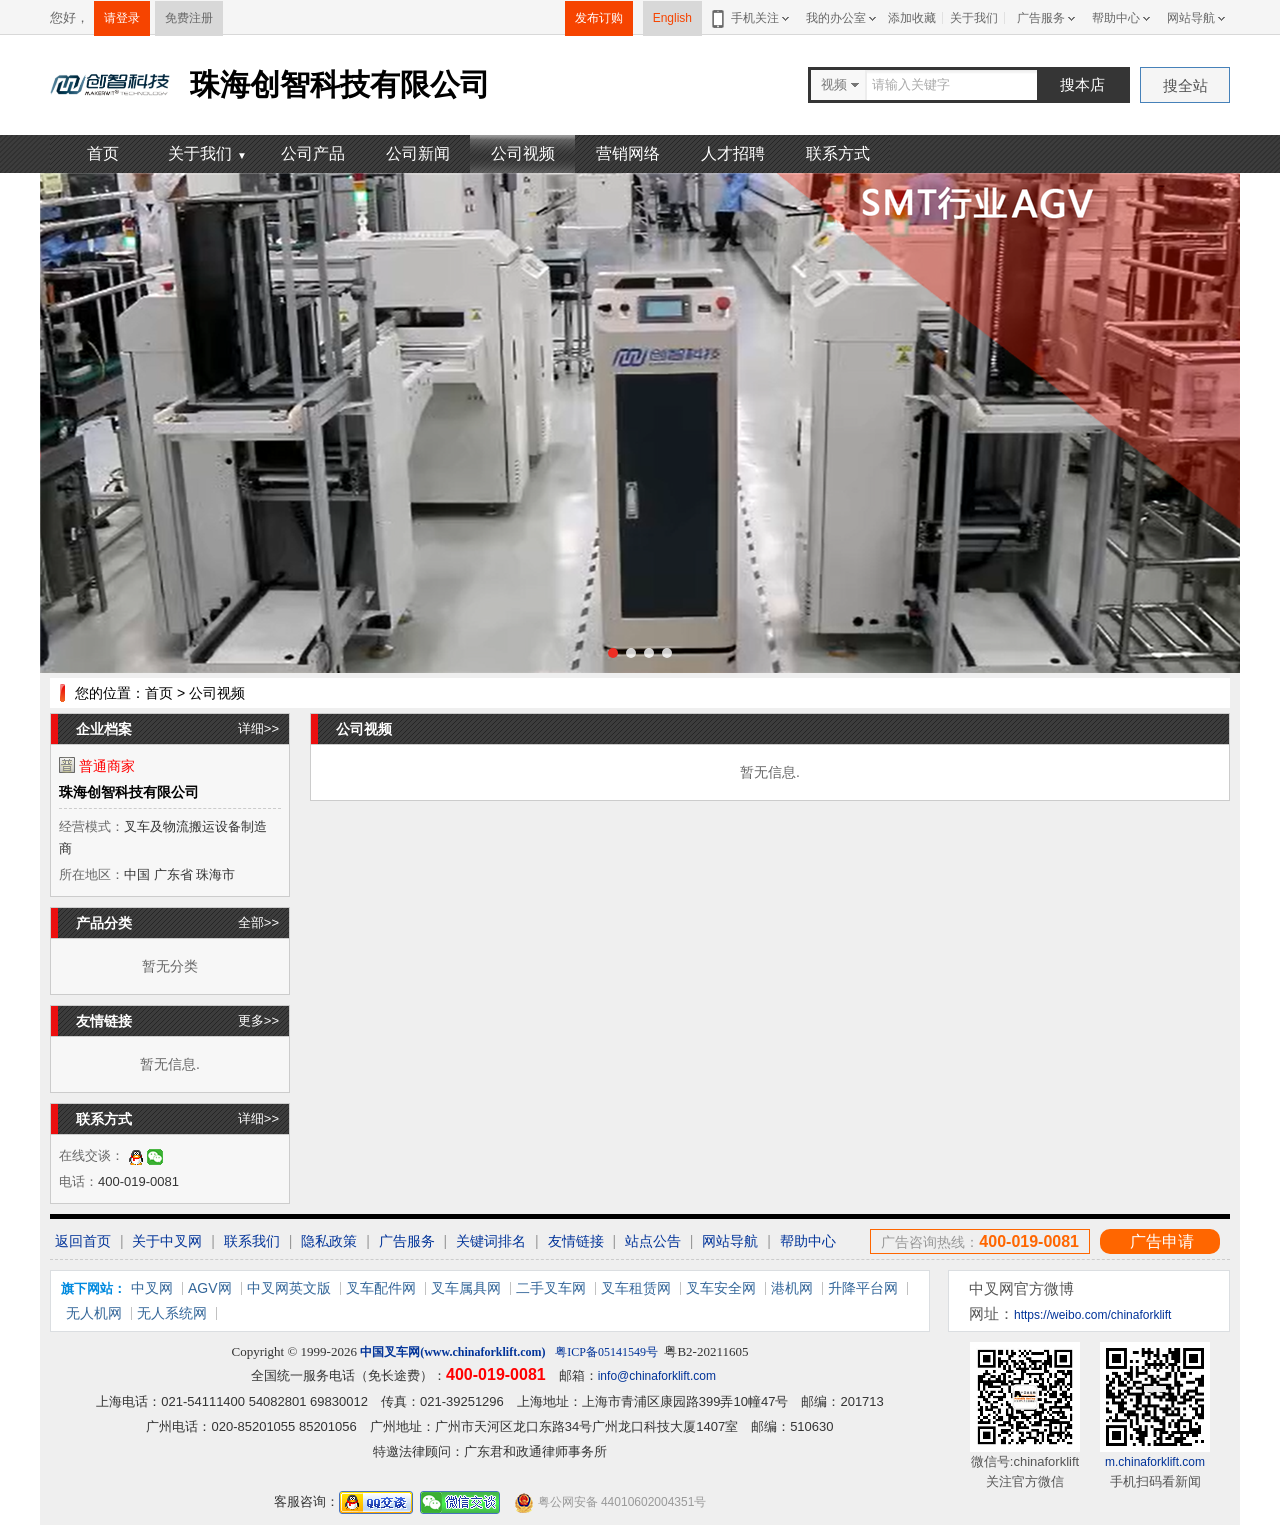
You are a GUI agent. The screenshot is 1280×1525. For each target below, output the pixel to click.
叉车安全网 (721, 1288)
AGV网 (210, 1288)
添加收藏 (912, 18)
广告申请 (1162, 1241)
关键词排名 (491, 1241)
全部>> (258, 922)
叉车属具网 (466, 1288)
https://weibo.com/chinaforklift (1092, 1315)
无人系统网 (172, 1313)
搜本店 (1082, 84)
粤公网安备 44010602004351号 (610, 1502)
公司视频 (523, 153)
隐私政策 (329, 1241)
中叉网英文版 (289, 1288)
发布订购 (599, 18)
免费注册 (189, 18)
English (672, 18)
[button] (613, 653)
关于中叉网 (167, 1241)
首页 (103, 153)
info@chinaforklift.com (657, 1376)
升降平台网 (863, 1288)
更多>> (258, 1020)
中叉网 (152, 1288)
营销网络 (628, 153)
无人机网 (94, 1313)
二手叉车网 (551, 1288)
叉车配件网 (381, 1288)
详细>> (258, 728)
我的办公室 (836, 18)
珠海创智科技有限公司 (129, 792)
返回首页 (83, 1241)
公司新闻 (418, 153)
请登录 (122, 18)
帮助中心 (1116, 18)
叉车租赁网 (636, 1288)
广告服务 (1041, 18)
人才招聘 (733, 153)
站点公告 (653, 1241)
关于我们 (974, 18)
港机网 (792, 1288)
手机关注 (751, 18)
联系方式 (838, 153)
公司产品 (313, 153)
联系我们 (252, 1241)
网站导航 (1191, 18)
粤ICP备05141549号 (606, 1352)
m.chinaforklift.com (1155, 1462)
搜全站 (1185, 85)
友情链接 (576, 1241)
